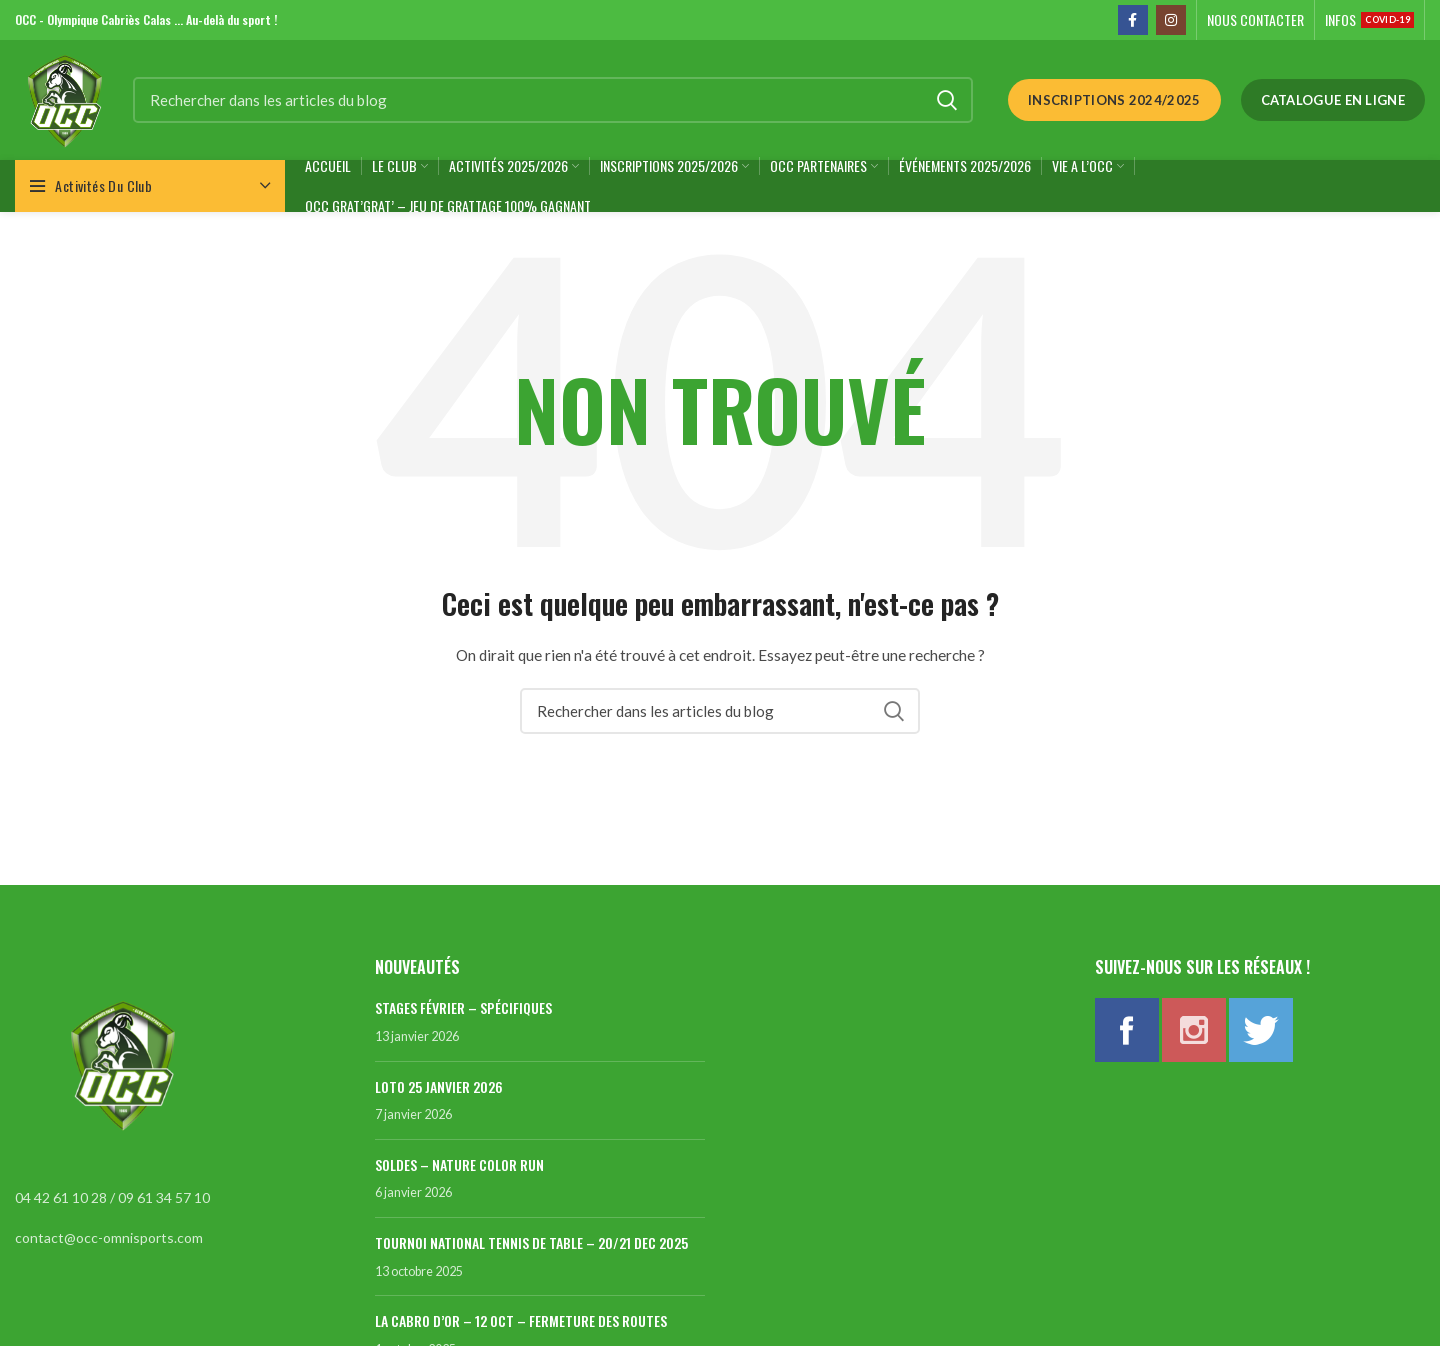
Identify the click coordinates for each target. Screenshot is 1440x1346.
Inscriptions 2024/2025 (1114, 100)
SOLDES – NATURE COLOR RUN (459, 1164)
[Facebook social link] (1133, 20)
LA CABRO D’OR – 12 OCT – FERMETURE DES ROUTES (521, 1320)
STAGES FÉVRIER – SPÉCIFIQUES (463, 1007)
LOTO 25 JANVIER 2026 (439, 1086)
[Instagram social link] (1171, 20)
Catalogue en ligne (1333, 100)
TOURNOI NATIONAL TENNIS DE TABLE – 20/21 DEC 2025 (531, 1242)
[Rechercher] (553, 100)
